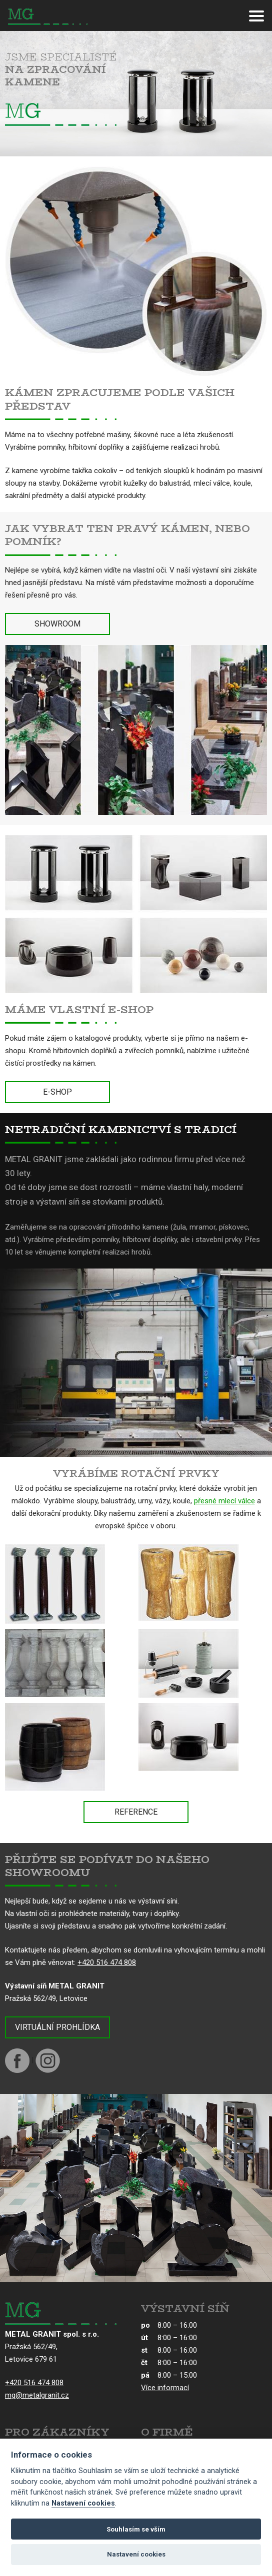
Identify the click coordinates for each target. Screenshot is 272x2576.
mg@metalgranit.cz (37, 2395)
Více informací (165, 2387)
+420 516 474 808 (107, 1962)
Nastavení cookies (83, 2503)
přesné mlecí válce (224, 1500)
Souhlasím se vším (136, 2529)
